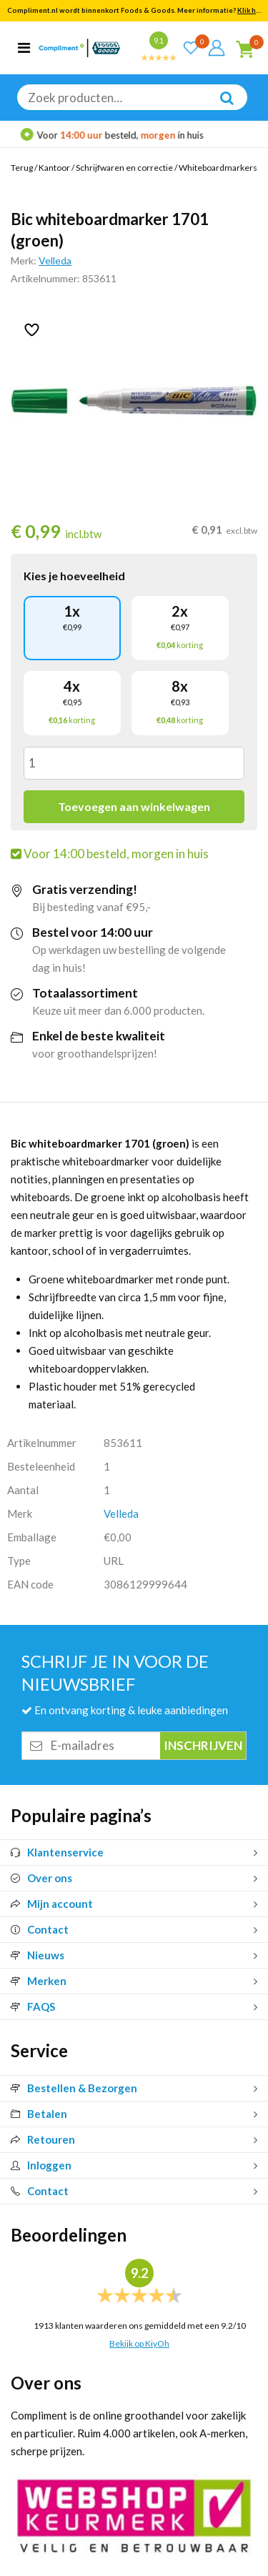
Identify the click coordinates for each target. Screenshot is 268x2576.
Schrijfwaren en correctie (124, 167)
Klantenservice (57, 1852)
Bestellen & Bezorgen (74, 2088)
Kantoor (54, 167)
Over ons (41, 1877)
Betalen (39, 2113)
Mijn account (52, 1903)
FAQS (33, 2006)
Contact (40, 1929)
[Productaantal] (134, 763)
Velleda (55, 260)
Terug (22, 167)
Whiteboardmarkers (218, 167)
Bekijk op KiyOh (139, 2343)
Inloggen (41, 2165)
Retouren (43, 2139)
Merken (38, 1980)
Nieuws (37, 1955)
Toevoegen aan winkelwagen (134, 806)
